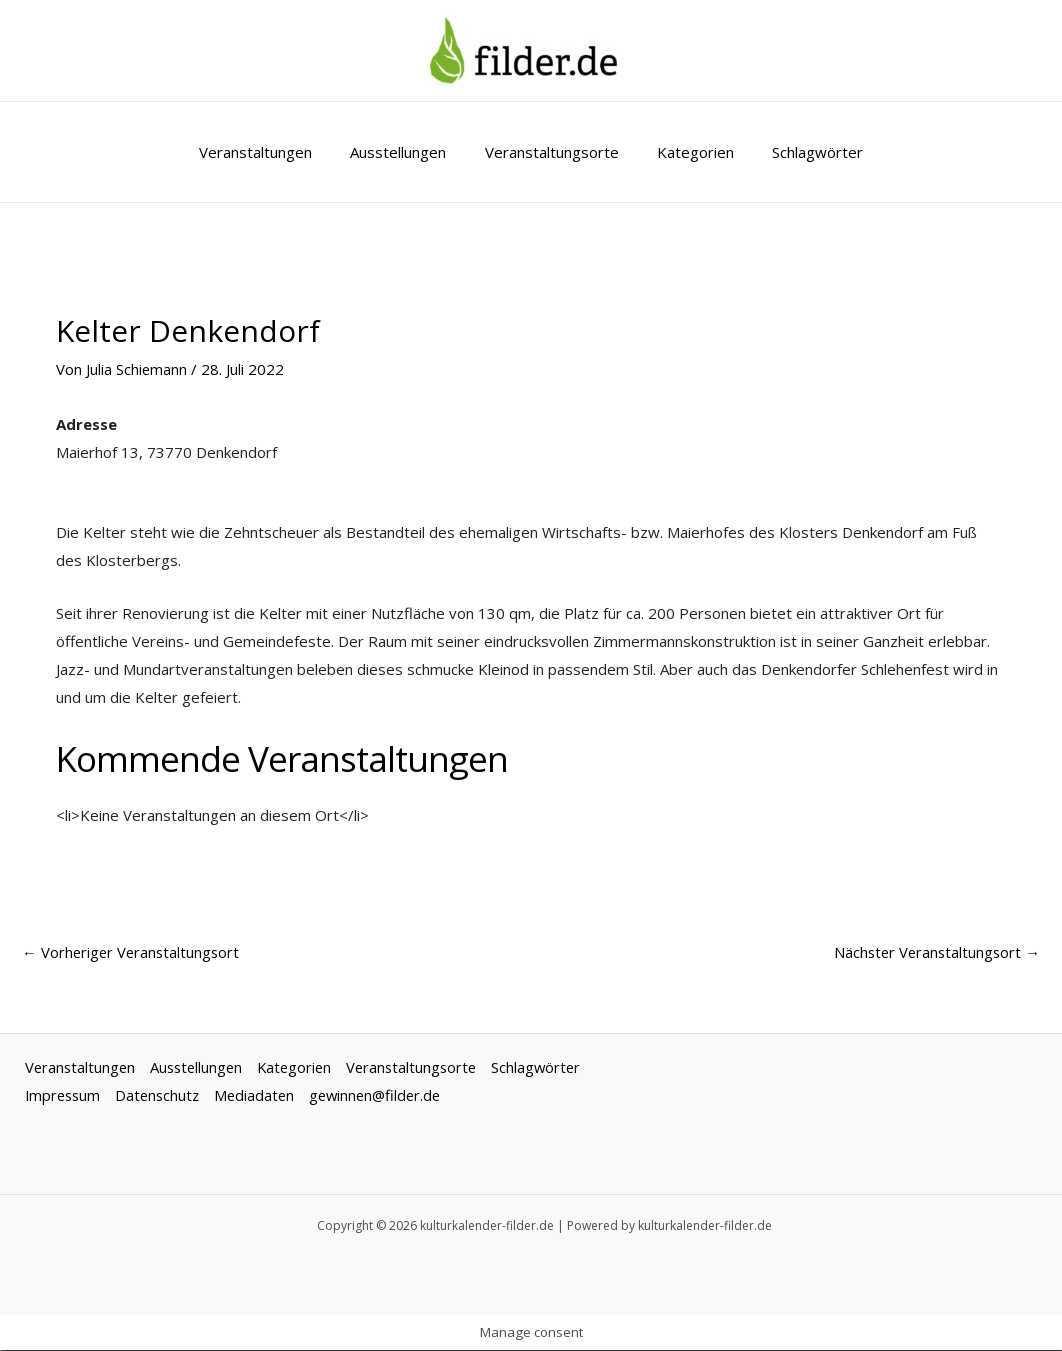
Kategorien (687, 152)
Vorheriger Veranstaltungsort (133, 952)
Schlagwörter (801, 152)
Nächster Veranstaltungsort (934, 952)
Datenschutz (162, 1096)
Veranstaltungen (272, 152)
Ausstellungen (407, 152)
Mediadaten (262, 1096)
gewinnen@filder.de (386, 1096)
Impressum (64, 1096)
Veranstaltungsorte (552, 152)
